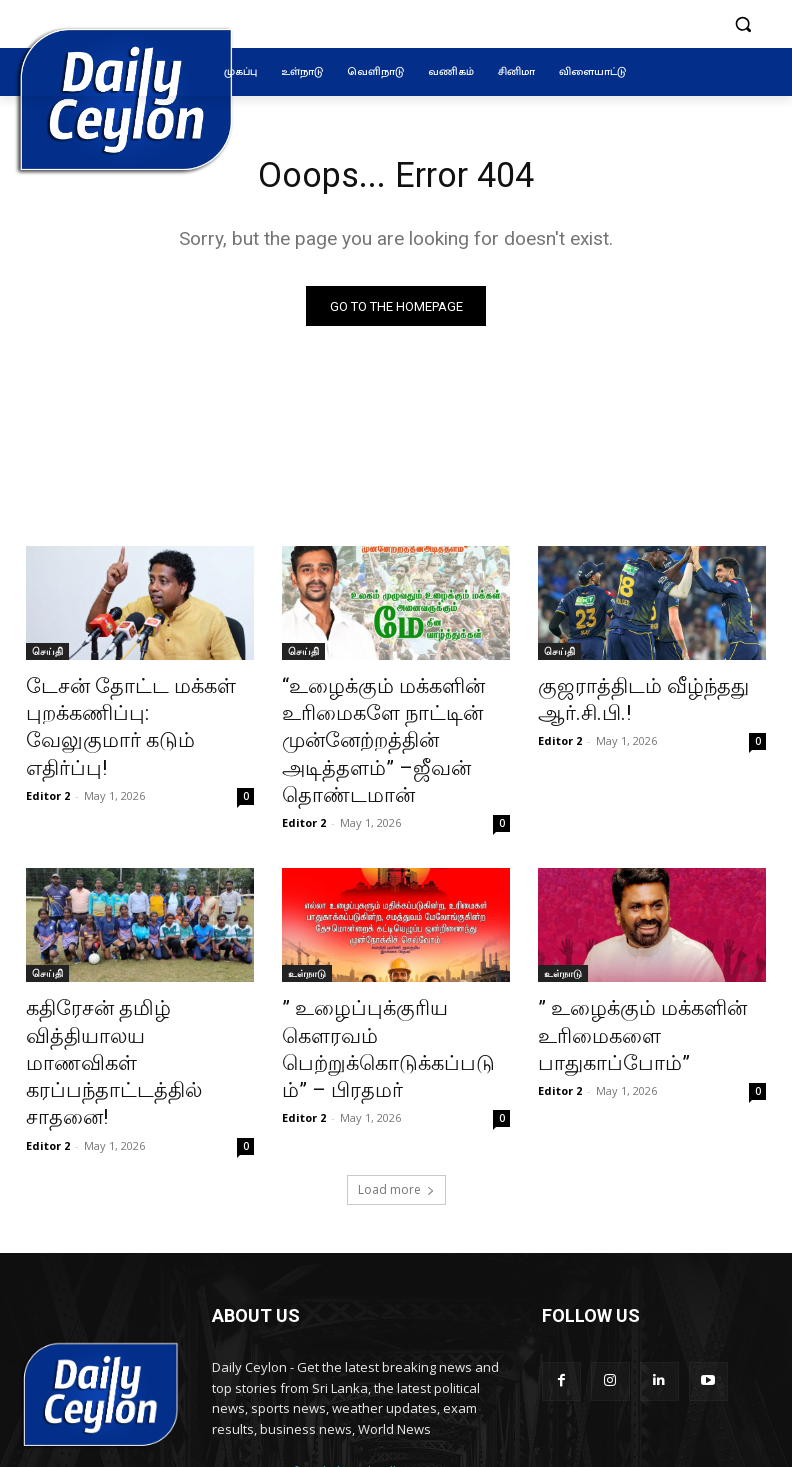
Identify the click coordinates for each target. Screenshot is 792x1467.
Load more (396, 1076)
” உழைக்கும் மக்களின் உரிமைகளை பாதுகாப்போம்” (651, 975)
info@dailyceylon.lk (341, 1358)
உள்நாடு (307, 931)
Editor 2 (48, 757)
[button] (742, 24)
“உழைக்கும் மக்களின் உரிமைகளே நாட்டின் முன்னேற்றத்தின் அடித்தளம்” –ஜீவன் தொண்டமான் (393, 722)
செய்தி (47, 656)
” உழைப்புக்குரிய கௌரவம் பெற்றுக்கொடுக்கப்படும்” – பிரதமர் (390, 986)
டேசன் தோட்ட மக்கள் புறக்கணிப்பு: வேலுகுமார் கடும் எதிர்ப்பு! (125, 711)
